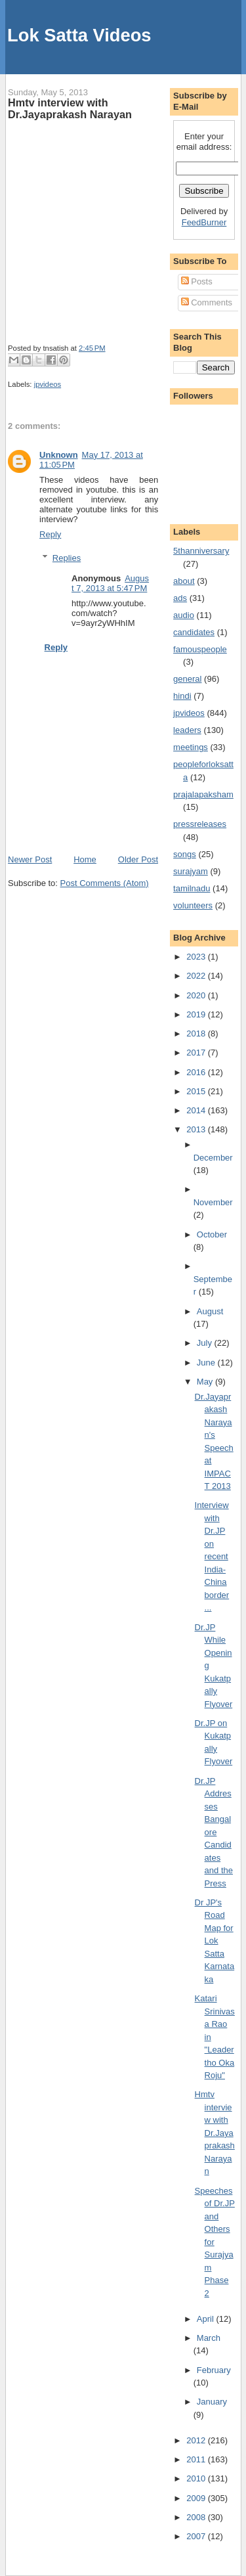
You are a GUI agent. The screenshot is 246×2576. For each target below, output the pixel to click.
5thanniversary (201, 551)
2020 (197, 995)
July (206, 1343)
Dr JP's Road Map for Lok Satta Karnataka (215, 1941)
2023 (197, 957)
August (210, 1311)
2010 (197, 2478)
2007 (197, 2536)
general (187, 679)
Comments (206, 302)
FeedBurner (204, 222)
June (207, 1362)
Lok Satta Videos (79, 35)
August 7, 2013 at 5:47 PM (110, 583)
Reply (50, 534)
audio (183, 615)
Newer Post (30, 859)
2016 (197, 1072)
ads (180, 598)
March (208, 2338)
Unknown (58, 455)
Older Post (138, 859)
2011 (197, 2459)
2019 (197, 1014)
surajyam (190, 871)
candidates (194, 632)
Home (84, 859)
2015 (197, 1091)
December (213, 1158)
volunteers (193, 905)
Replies (66, 558)
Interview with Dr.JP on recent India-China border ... (212, 1556)
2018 (197, 1033)
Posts (197, 281)
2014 (197, 1110)
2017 (197, 1052)
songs (184, 854)
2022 (197, 976)
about (184, 581)
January (212, 2402)
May (206, 1382)
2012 (197, 2440)
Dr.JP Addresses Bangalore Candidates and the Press (214, 1832)
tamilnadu (191, 888)
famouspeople (200, 649)
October (212, 1234)
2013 (197, 1129)
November (213, 1202)
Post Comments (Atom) (104, 883)
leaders (187, 730)
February (214, 2370)
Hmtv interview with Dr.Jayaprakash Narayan (70, 108)
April (206, 2319)
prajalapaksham (203, 794)
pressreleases (199, 824)
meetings (190, 747)
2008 (197, 2517)
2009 (197, 2498)
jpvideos (47, 384)
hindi (182, 696)
